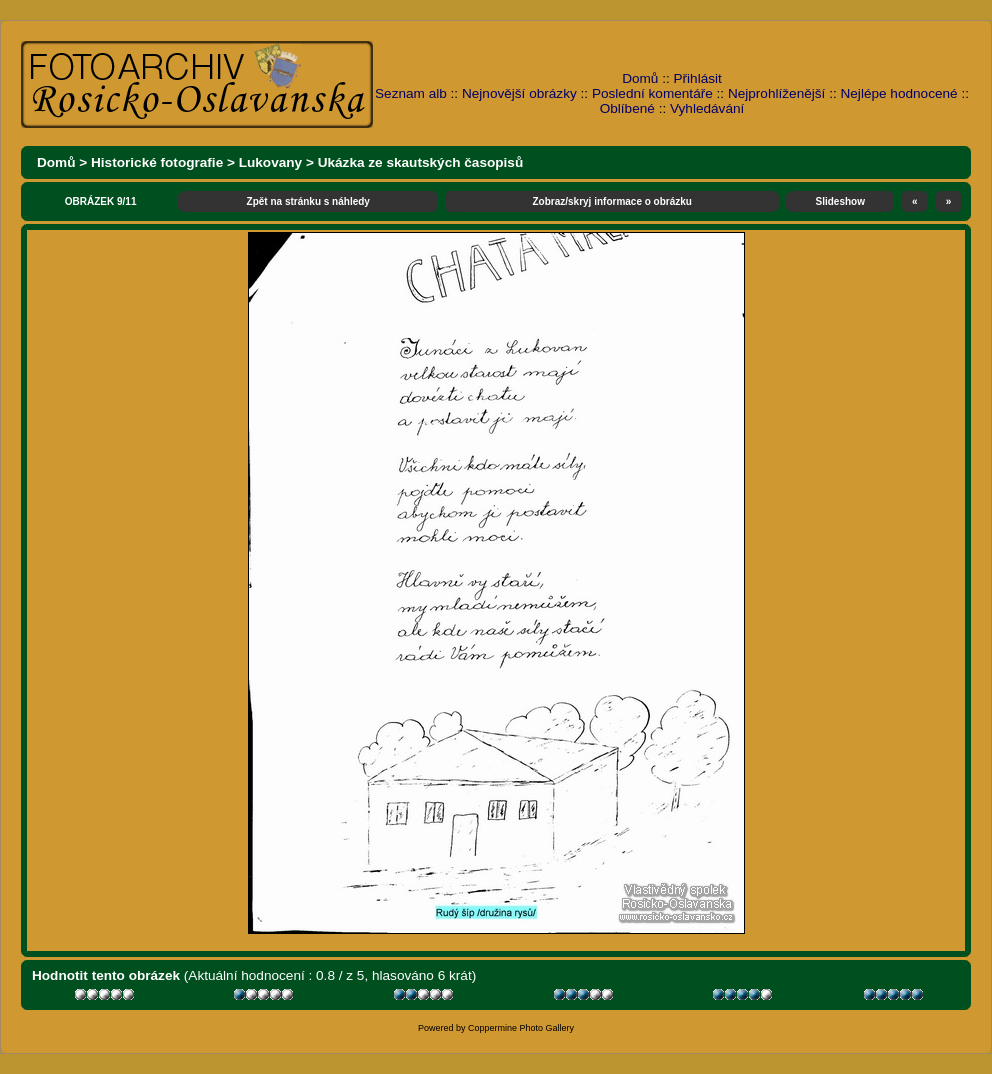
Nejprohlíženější (776, 93)
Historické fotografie (157, 162)
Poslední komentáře (652, 93)
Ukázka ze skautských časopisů (421, 162)
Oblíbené (627, 108)
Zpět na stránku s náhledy (308, 201)
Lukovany (270, 162)
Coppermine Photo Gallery (521, 1028)
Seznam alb (411, 93)
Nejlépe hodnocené (898, 93)
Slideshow (840, 201)
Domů (640, 78)
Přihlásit (698, 78)
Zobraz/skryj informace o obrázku (612, 201)
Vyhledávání (707, 108)
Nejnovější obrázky (519, 93)
